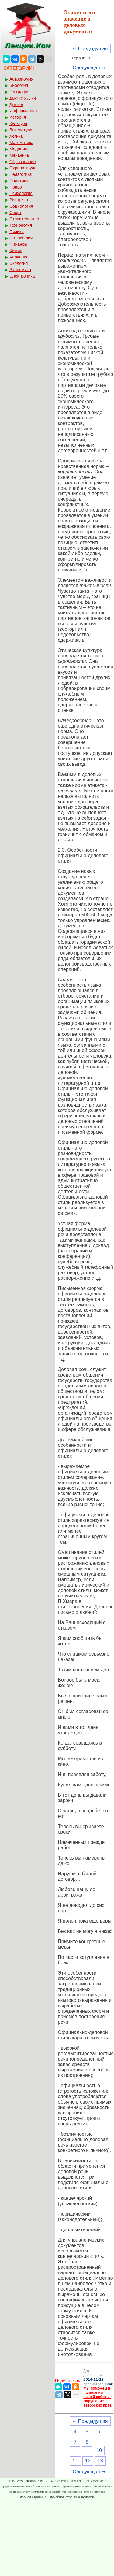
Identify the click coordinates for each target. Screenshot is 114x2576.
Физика (16, 231)
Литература (20, 129)
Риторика (18, 199)
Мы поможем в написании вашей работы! (97, 2392)
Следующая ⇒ (89, 67)
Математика (21, 142)
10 (99, 2450)
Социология (21, 206)
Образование (22, 161)
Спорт (15, 212)
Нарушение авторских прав (97, 2403)
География (20, 91)
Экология (18, 263)
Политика (18, 180)
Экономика (20, 269)
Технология (20, 225)
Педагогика (20, 174)
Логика (16, 136)
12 (88, 2460)
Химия (15, 250)
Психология (21, 193)
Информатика (23, 110)
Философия (21, 237)
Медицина (19, 148)
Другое (16, 104)
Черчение (19, 257)
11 (75, 2460)
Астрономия (21, 79)
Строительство (24, 218)
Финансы (18, 244)
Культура (18, 123)
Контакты (88, 2497)
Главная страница (32, 2497)
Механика (19, 155)
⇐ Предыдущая (90, 48)
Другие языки (22, 98)
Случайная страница (64, 2497)
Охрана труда (22, 168)
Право (15, 187)
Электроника (22, 276)
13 (100, 2460)
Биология (18, 85)
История (17, 117)
